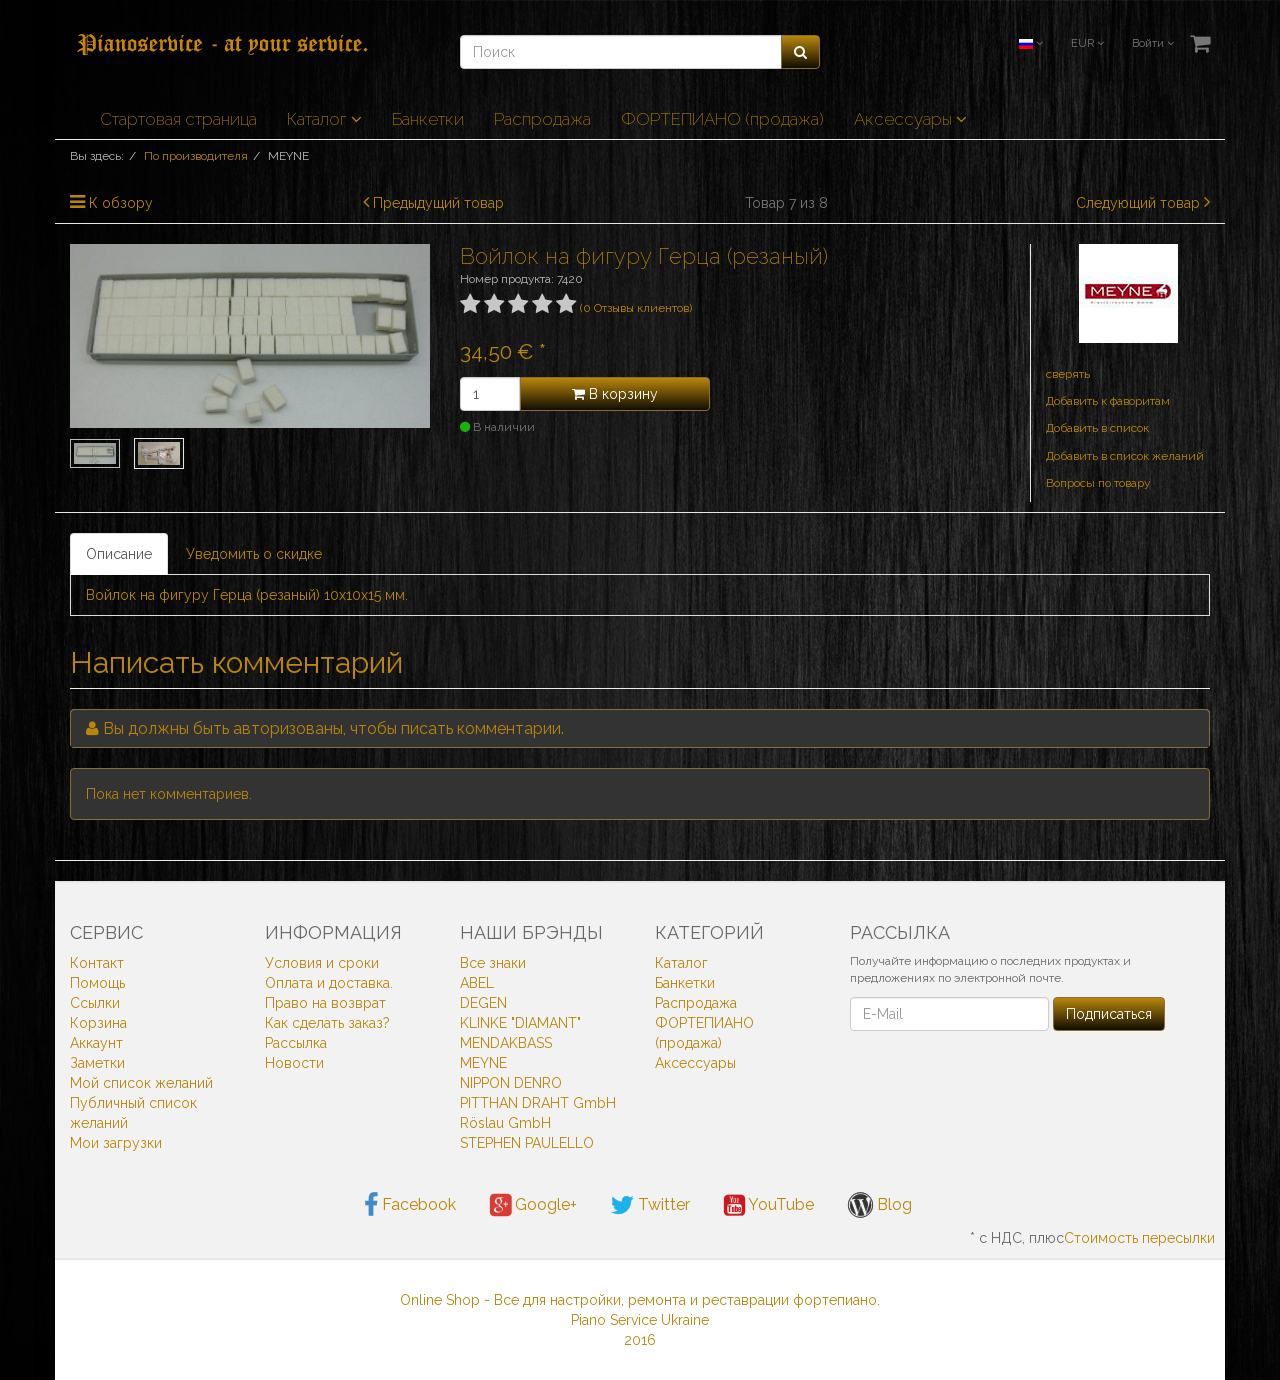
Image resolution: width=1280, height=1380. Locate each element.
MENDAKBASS (506, 1043)
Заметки (97, 1063)
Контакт (97, 963)
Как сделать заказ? (327, 1023)
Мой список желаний (141, 1083)
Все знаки (493, 963)
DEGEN (483, 1003)
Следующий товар (1138, 203)
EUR (1087, 43)
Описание (119, 554)
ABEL (477, 983)
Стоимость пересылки (1139, 1238)
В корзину (615, 394)
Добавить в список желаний (1125, 456)
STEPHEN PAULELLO (527, 1143)
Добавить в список (1097, 428)
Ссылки (95, 1003)
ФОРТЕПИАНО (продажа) (722, 119)
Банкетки (428, 119)
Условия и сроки (322, 963)
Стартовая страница (178, 119)
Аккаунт (96, 1043)
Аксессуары (910, 119)
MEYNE (483, 1063)
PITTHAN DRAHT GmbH (538, 1103)
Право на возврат (325, 1003)
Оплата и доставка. (329, 983)
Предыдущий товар (438, 203)
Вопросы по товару (1098, 483)
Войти (1153, 43)
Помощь (97, 983)
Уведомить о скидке (254, 554)
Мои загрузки (116, 1143)
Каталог (324, 119)
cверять (1068, 374)
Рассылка (296, 1043)
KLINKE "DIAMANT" (520, 1023)
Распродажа (542, 119)
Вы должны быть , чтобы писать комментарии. (333, 728)
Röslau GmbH (505, 1123)
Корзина (98, 1023)
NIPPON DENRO (511, 1083)
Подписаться (1109, 1014)
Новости (294, 1063)
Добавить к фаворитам (1108, 401)
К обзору (121, 203)
